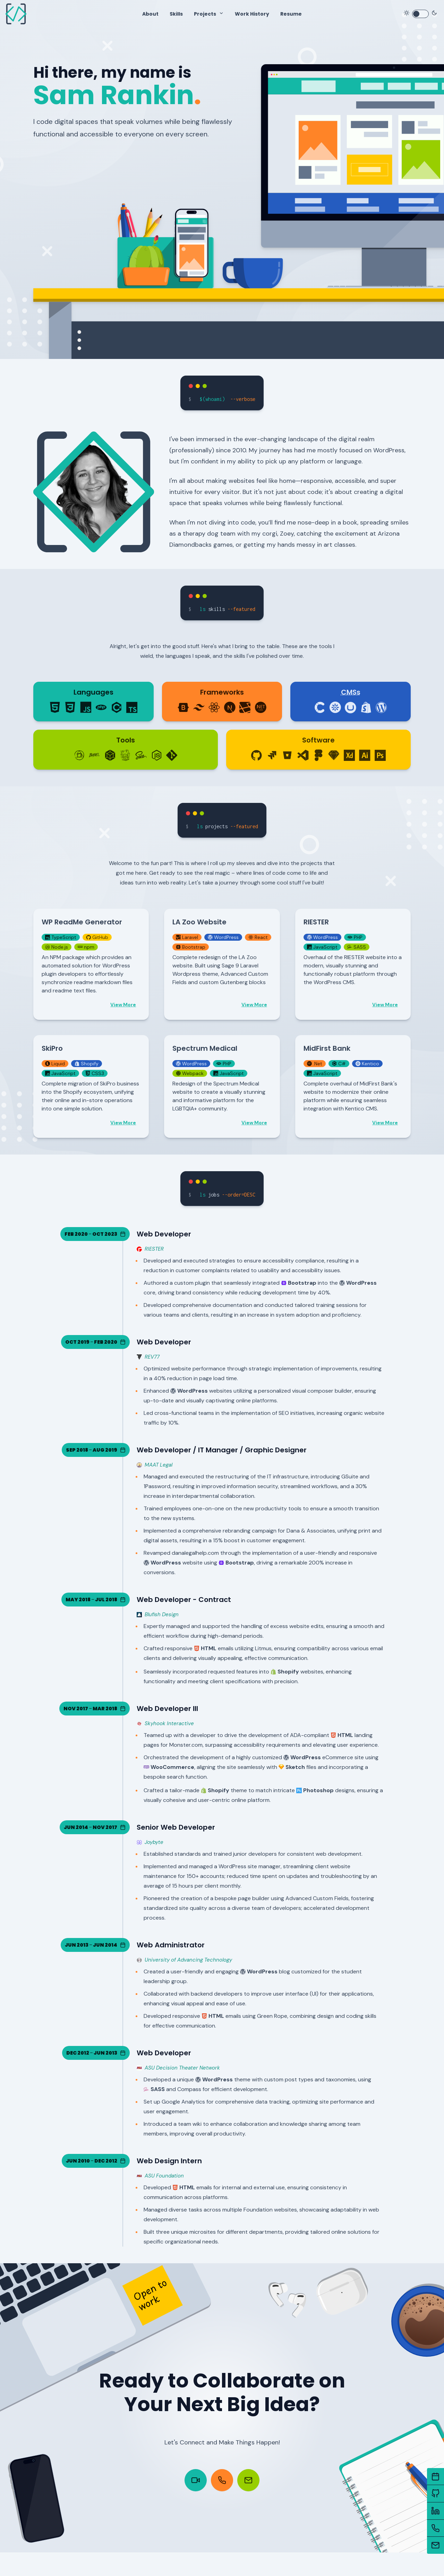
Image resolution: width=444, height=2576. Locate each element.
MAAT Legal (154, 1470)
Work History (252, 13)
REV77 (148, 1362)
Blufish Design (158, 1620)
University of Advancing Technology (184, 1965)
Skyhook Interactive (165, 1729)
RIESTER (150, 1254)
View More (123, 1010)
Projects (205, 13)
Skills (176, 13)
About (150, 13)
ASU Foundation (160, 2181)
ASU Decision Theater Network (178, 2073)
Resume (291, 13)
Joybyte (150, 1848)
